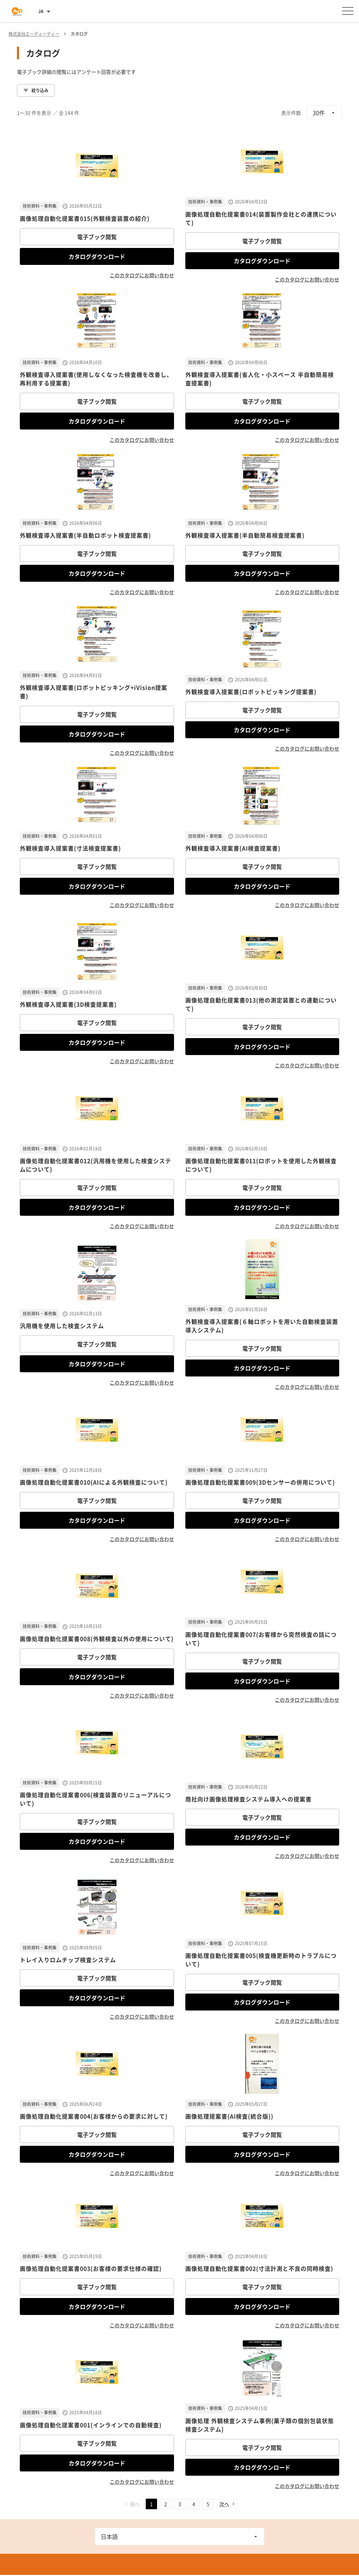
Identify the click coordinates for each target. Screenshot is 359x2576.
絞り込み (35, 90)
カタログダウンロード (97, 256)
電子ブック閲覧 (97, 236)
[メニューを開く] (347, 10)
